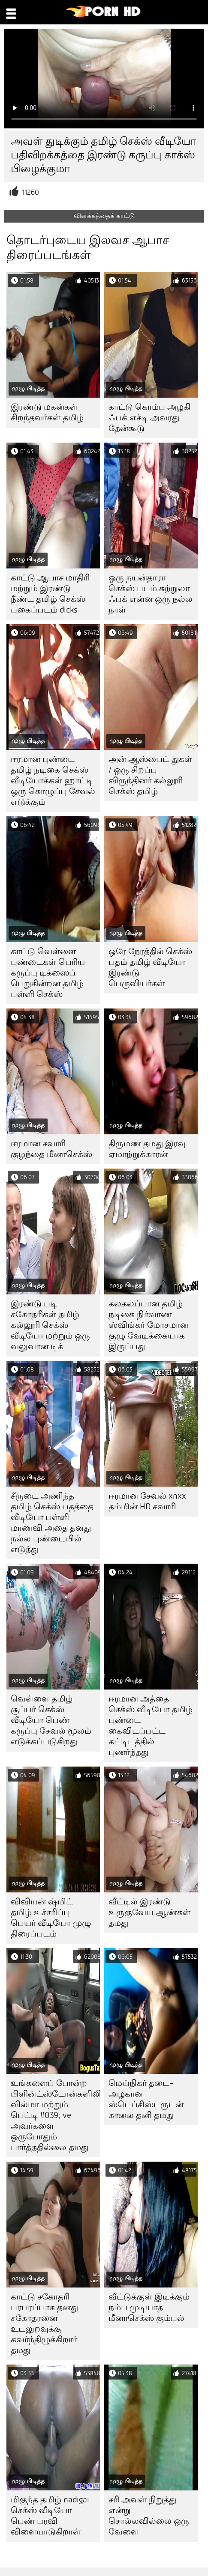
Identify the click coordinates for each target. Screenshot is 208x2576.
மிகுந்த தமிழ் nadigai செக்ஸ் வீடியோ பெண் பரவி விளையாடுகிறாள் (50, 2516)
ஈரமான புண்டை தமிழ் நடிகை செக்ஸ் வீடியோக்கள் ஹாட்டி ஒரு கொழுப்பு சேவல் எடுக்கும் (53, 780)
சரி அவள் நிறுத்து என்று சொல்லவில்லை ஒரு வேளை (149, 2516)
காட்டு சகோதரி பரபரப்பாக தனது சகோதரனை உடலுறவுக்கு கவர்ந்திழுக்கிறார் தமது (44, 2323)
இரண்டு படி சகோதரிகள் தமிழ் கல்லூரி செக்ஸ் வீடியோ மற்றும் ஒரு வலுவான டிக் (50, 1325)
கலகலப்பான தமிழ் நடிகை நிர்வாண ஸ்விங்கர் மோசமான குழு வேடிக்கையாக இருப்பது (148, 1325)
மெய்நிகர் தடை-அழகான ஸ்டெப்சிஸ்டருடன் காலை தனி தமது (146, 2099)
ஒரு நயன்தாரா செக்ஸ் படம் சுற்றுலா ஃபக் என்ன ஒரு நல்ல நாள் (151, 594)
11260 (30, 192)
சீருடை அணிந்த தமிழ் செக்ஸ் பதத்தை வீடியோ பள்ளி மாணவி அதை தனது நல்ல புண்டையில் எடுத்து (52, 1522)
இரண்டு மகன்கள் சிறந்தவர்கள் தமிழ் (47, 412)
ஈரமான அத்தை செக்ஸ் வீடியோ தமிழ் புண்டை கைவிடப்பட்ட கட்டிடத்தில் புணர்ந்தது (151, 1725)
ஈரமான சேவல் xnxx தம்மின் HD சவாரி (147, 1501)
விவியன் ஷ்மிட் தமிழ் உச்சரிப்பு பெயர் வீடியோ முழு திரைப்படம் (51, 1918)
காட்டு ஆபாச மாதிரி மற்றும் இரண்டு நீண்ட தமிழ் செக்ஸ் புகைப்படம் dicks (50, 594)
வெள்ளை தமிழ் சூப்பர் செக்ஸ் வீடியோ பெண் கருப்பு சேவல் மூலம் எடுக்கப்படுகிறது (51, 1720)
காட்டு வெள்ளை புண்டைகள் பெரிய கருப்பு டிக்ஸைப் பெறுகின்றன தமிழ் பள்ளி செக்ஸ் (48, 972)
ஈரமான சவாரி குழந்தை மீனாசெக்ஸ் (51, 1149)
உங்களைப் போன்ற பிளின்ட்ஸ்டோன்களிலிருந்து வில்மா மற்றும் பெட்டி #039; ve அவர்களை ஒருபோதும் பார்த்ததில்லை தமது (55, 2115)
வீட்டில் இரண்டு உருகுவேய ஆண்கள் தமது (149, 1912)
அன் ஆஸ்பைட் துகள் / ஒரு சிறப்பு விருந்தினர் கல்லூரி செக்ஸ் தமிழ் (150, 775)
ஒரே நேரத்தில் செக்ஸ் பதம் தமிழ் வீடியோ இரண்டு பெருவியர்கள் (150, 967)
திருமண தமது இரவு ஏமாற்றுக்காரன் (147, 1149)
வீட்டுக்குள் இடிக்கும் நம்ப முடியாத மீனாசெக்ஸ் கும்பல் (149, 2307)
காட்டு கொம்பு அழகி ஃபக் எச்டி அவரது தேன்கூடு (149, 417)
